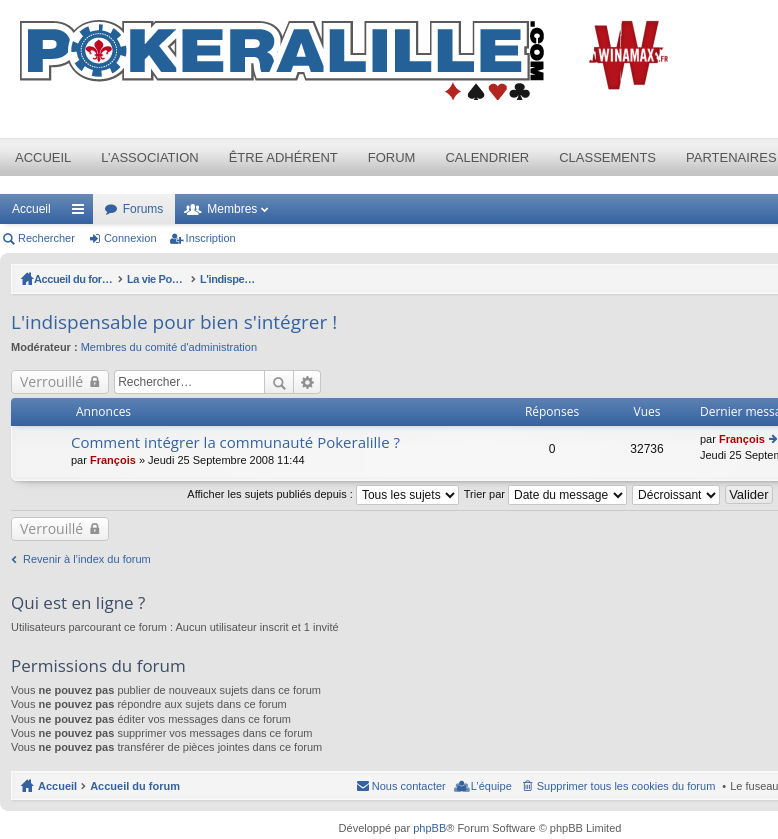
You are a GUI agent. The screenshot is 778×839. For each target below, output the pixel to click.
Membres (232, 209)
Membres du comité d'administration (169, 347)
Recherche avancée (307, 382)
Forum (392, 157)
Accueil (43, 157)
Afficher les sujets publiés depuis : (323, 494)
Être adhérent (283, 157)
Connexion (130, 238)
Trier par (545, 494)
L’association (149, 157)
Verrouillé (51, 381)
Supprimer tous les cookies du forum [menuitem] (626, 786)
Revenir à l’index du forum (87, 559)
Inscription (211, 238)
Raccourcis (82, 213)
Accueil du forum (79, 279)
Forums (143, 209)
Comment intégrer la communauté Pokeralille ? (235, 442)
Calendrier (487, 157)
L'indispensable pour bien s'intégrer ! (336, 279)
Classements (607, 157)
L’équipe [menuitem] (491, 786)
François (113, 460)
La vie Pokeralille (181, 279)
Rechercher (46, 238)
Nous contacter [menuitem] (409, 786)
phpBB (429, 828)
